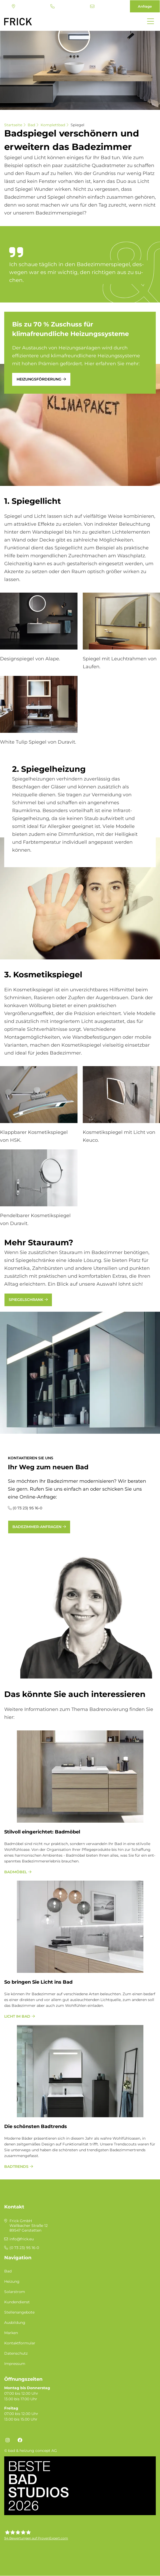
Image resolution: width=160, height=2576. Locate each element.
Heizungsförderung (39, 379)
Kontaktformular (19, 2343)
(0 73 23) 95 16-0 (52, 6)
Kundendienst (17, 2302)
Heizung (12, 2281)
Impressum (14, 2363)
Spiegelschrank (26, 1299)
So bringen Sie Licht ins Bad (38, 1982)
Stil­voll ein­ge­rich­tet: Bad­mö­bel (42, 1832)
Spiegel (77, 125)
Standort (13, 6)
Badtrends (16, 2166)
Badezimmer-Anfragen (36, 1526)
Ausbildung (14, 2322)
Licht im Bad (17, 2016)
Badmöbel (15, 1872)
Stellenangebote (19, 2312)
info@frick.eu (92, 6)
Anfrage (145, 6)
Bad (31, 125)
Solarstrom (14, 2291)
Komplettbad (53, 125)
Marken (11, 2332)
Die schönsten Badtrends (35, 2126)
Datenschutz (16, 2353)
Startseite (13, 125)
